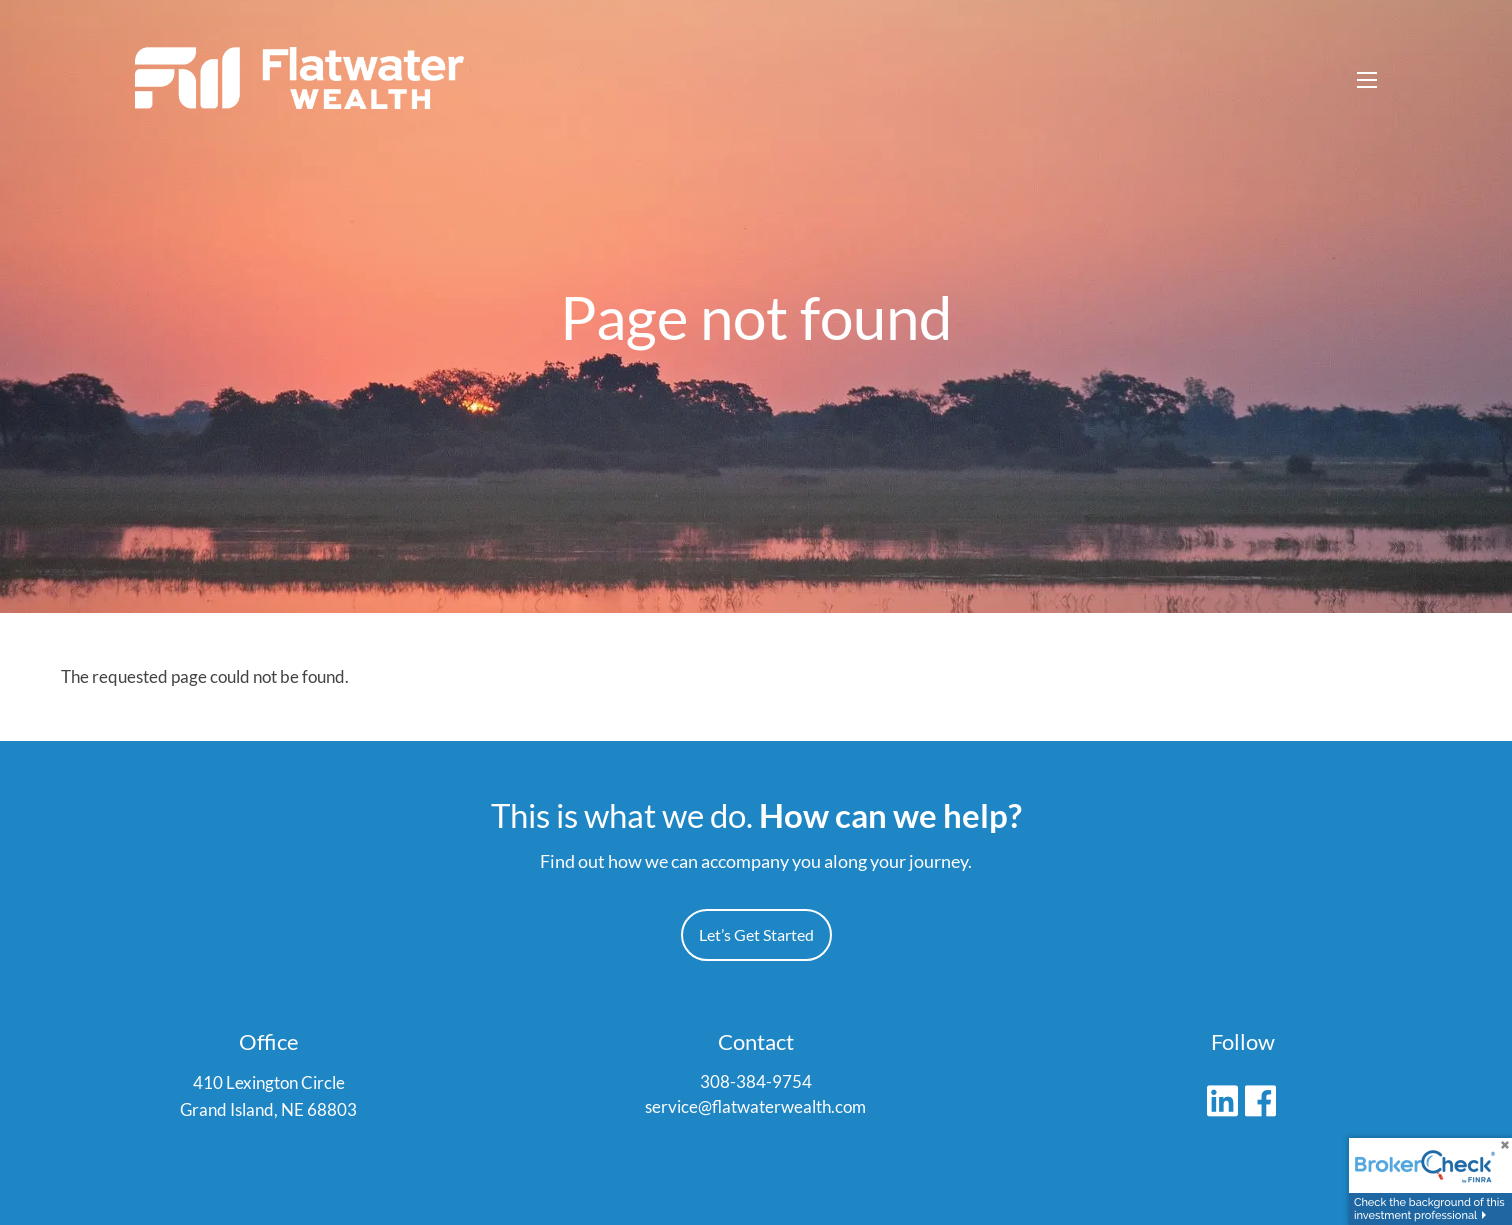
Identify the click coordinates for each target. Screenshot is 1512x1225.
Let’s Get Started (756, 935)
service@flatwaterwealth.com (755, 1108)
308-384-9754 (756, 1082)
